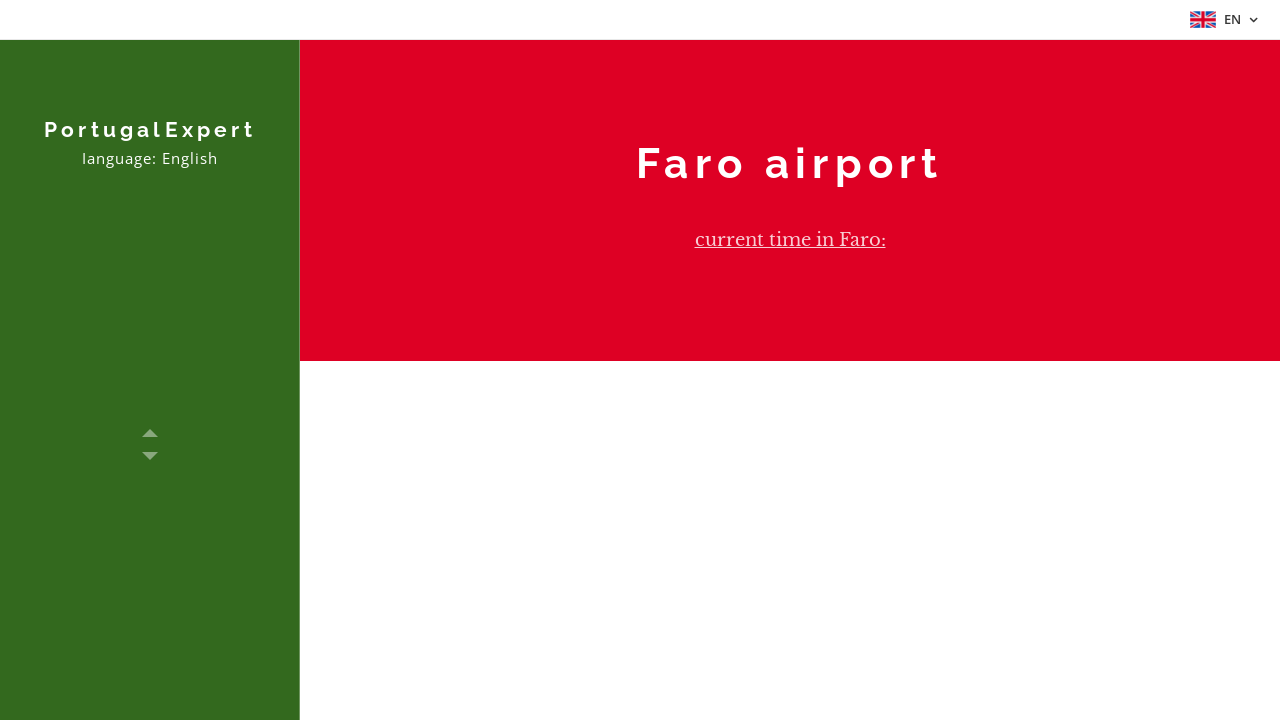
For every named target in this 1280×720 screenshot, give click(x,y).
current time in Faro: (790, 240)
